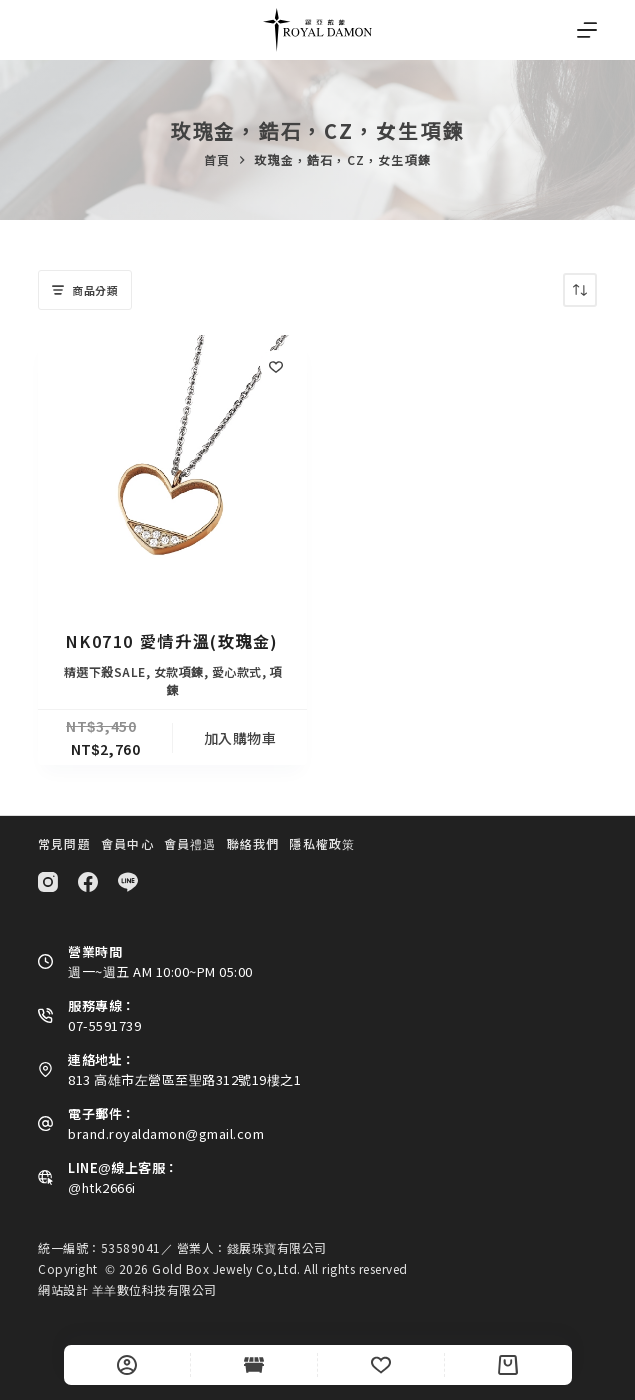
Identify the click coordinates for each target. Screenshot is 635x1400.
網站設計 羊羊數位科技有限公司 (127, 1289)
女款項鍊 (179, 671)
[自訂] (127, 1365)
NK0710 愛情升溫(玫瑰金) (172, 641)
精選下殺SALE (105, 671)
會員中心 (127, 844)
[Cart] (508, 1365)
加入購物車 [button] (240, 738)
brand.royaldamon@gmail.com (166, 1133)
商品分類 (85, 290)
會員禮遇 (190, 844)
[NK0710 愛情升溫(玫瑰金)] (172, 469)
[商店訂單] (580, 290)
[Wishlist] (381, 1365)
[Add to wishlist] (276, 366)
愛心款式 (237, 671)
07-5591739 (104, 1025)
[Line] (128, 882)
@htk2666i (102, 1187)
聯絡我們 (253, 844)
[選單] (587, 30)
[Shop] (254, 1365)
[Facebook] (88, 882)
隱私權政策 (322, 844)
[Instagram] (48, 882)
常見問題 (64, 844)
